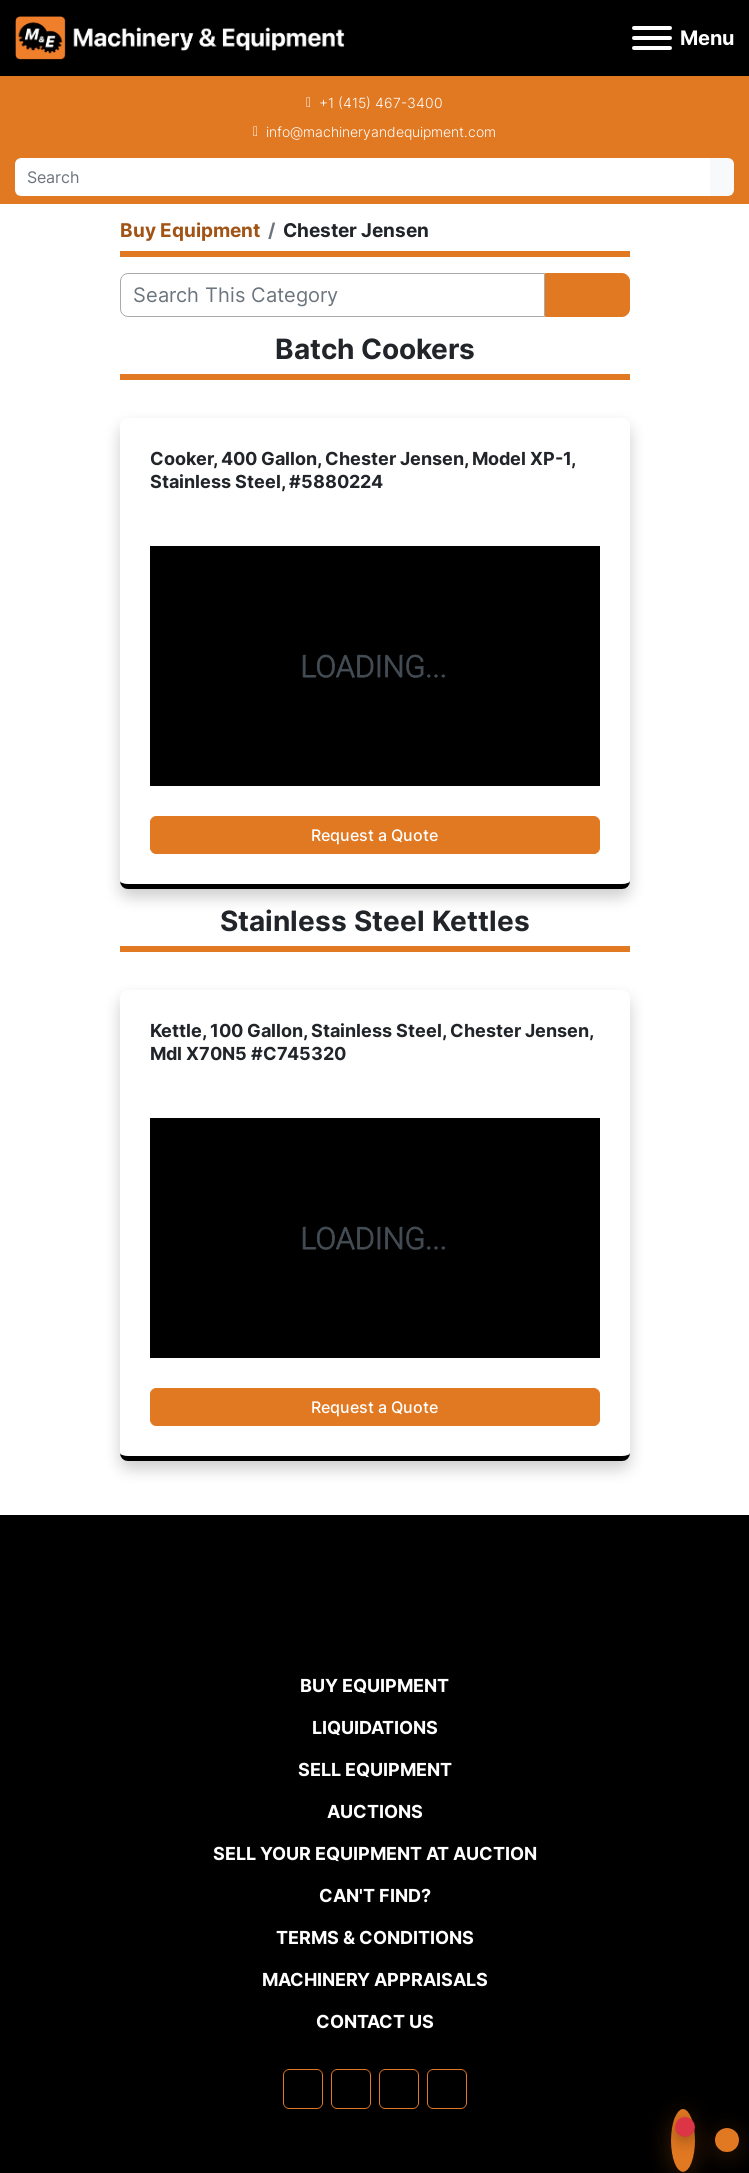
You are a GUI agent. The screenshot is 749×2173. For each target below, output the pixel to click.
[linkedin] (351, 2089)
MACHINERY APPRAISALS (375, 1979)
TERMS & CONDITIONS (375, 1937)
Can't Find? (375, 1895)
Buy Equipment (374, 1685)
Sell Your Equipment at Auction (375, 1853)
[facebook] (303, 2089)
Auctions (375, 1811)
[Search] (362, 177)
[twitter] (399, 2089)
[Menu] (652, 38)
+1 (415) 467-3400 (381, 102)
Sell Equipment (375, 1769)
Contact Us (375, 2021)
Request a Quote (374, 835)
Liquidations (375, 1727)
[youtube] (447, 2089)
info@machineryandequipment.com (381, 131)
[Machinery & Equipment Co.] (375, 1631)
